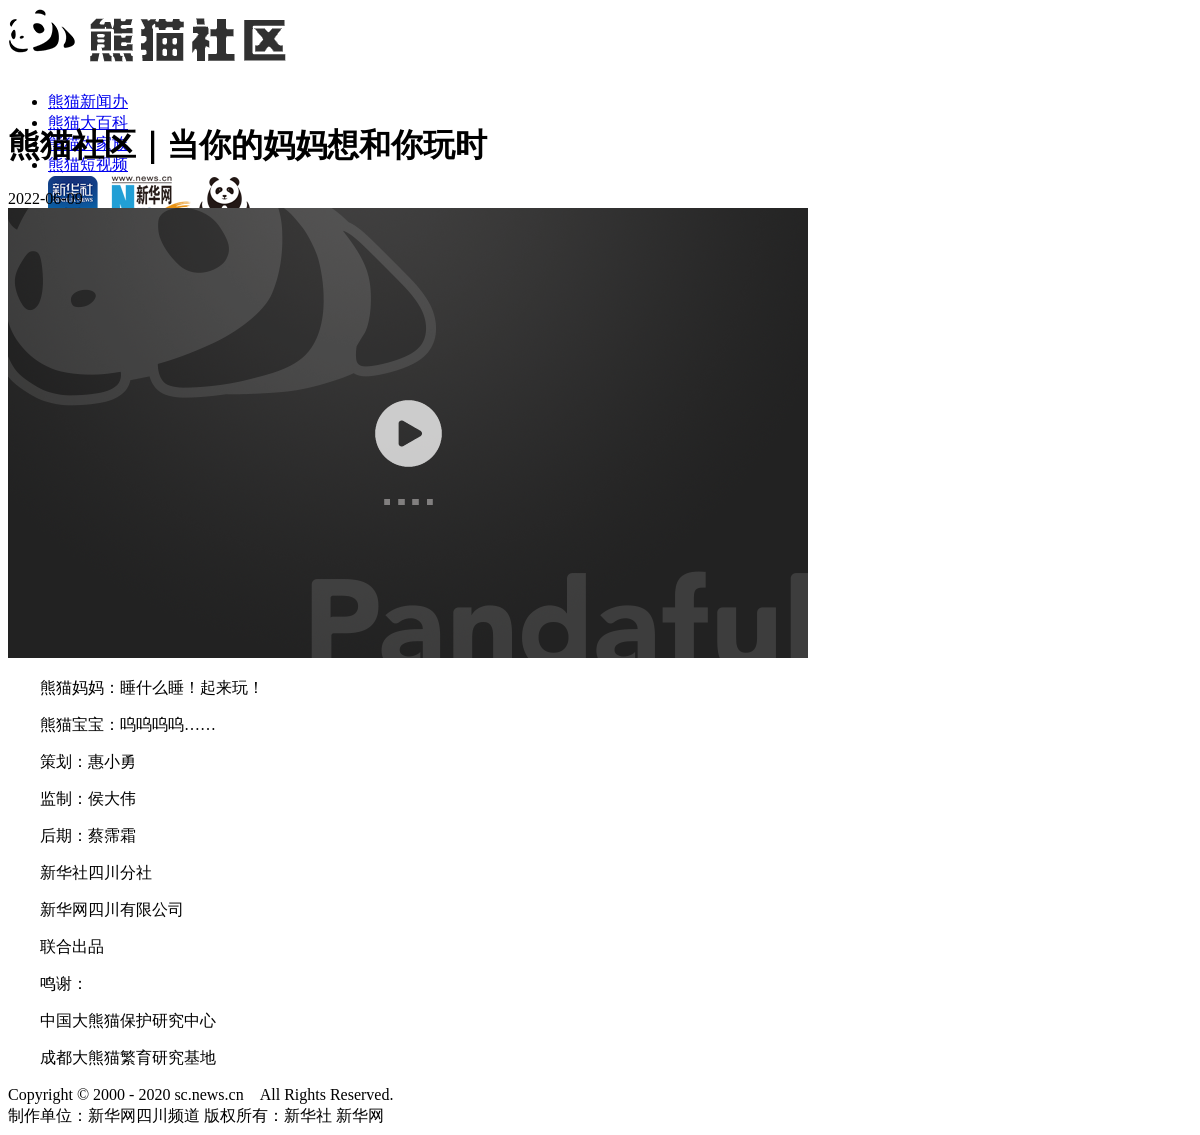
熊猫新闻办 (88, 101)
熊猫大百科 (88, 122)
